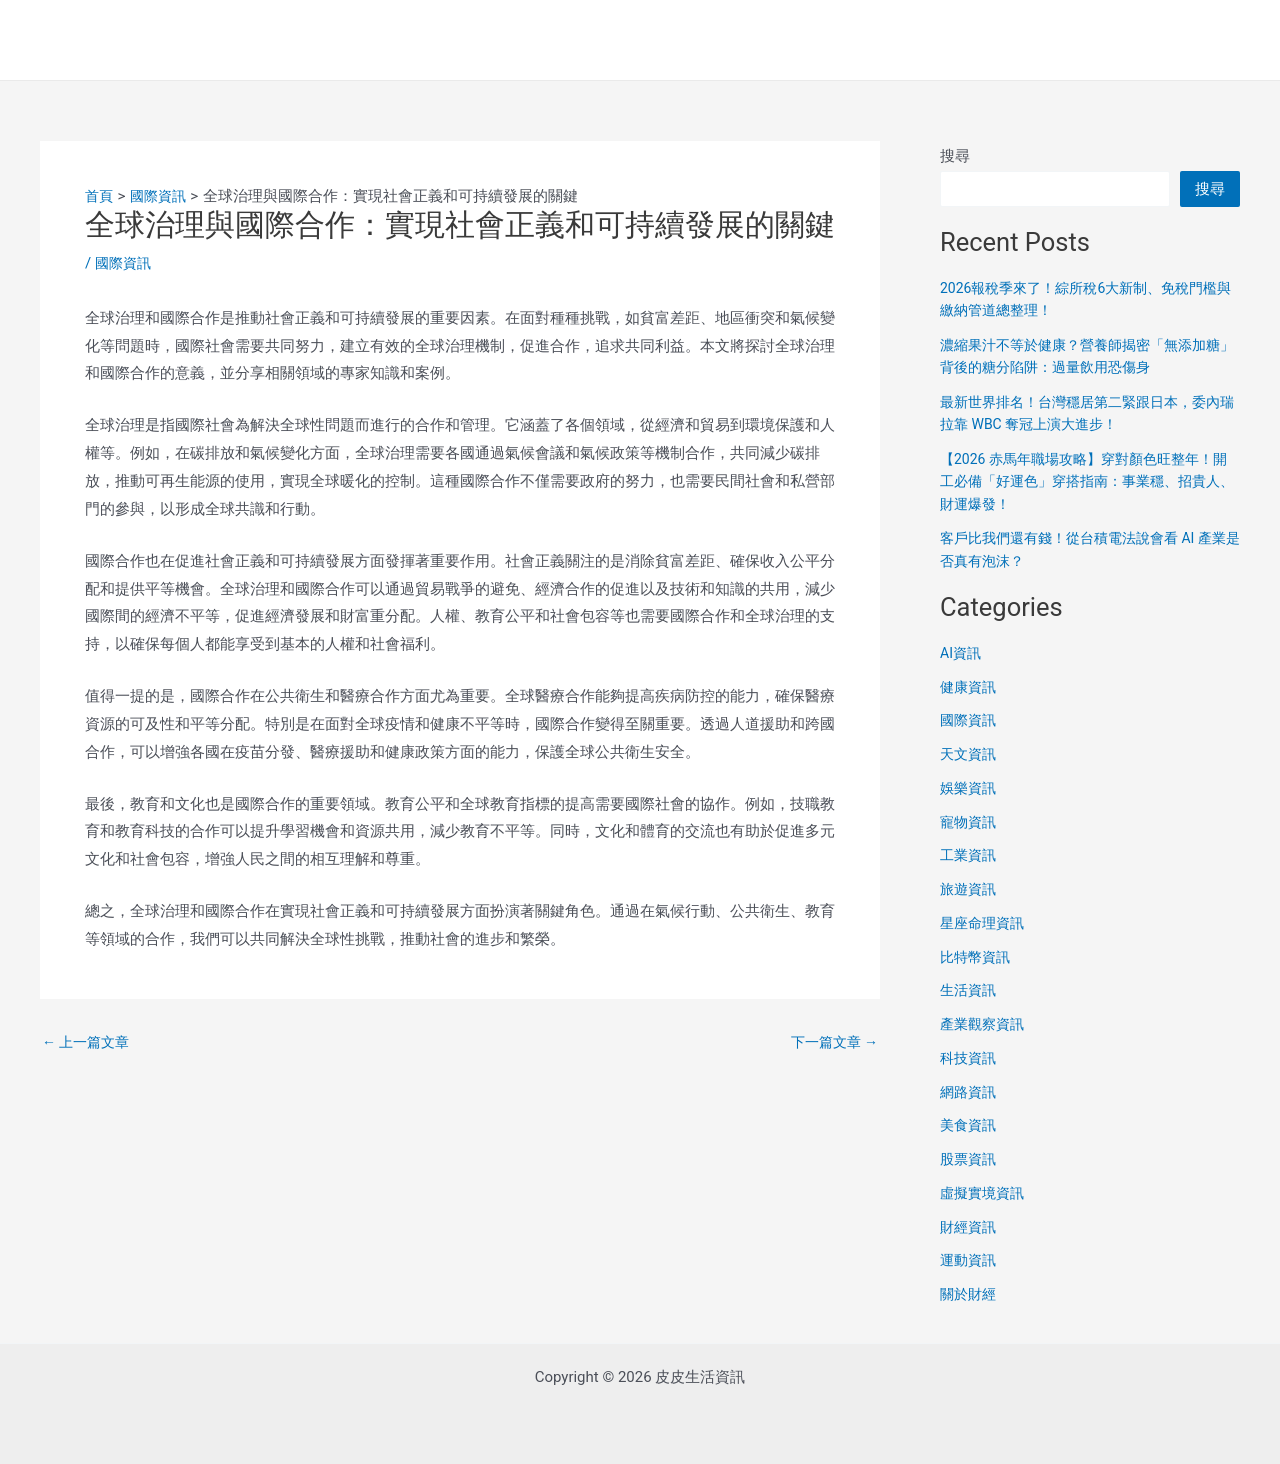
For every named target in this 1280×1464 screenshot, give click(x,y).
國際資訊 (125, 263)
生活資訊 (970, 990)
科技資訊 (970, 1058)
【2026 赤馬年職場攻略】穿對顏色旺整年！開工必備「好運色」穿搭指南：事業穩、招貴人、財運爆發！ (1090, 481)
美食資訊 (970, 1125)
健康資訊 (970, 687)
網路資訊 (970, 1092)
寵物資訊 (970, 822)
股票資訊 (970, 1159)
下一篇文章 (831, 1042)
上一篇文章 (89, 1042)
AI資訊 (962, 653)
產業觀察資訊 (985, 1024)
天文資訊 (970, 754)
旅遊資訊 (970, 889)
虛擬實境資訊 (985, 1193)
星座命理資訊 (985, 923)
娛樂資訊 (970, 788)
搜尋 (955, 156)
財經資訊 (970, 1227)
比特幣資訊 (977, 957)
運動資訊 (970, 1260)
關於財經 (970, 1294)
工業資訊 (970, 855)
